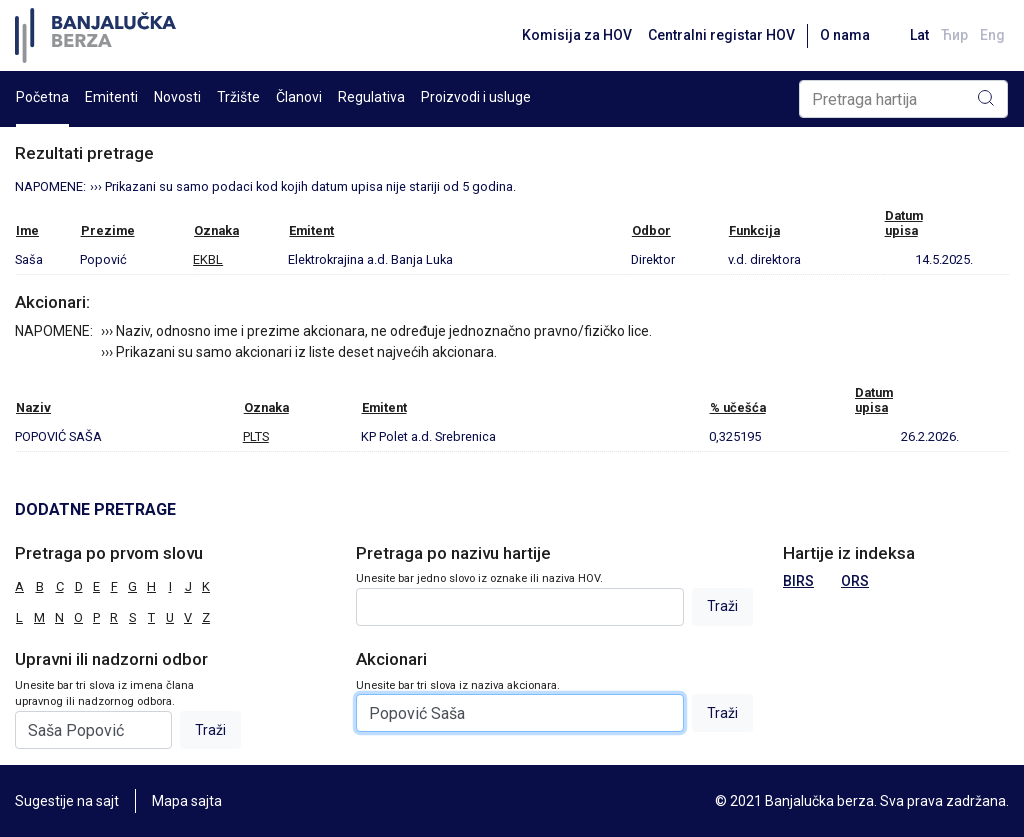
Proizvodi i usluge (476, 97)
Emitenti (111, 97)
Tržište (238, 97)
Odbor (651, 230)
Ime (27, 230)
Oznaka (216, 230)
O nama (845, 35)
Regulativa (371, 97)
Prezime (108, 230)
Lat (919, 35)
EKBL (208, 259)
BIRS (798, 581)
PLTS (256, 436)
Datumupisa (904, 223)
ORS (855, 581)
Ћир (954, 35)
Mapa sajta (187, 801)
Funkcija (754, 230)
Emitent (311, 230)
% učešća (738, 407)
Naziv (33, 407)
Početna (42, 97)
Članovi (299, 97)
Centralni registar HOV (721, 35)
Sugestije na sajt (67, 801)
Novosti (177, 97)
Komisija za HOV (577, 35)
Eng (992, 35)
